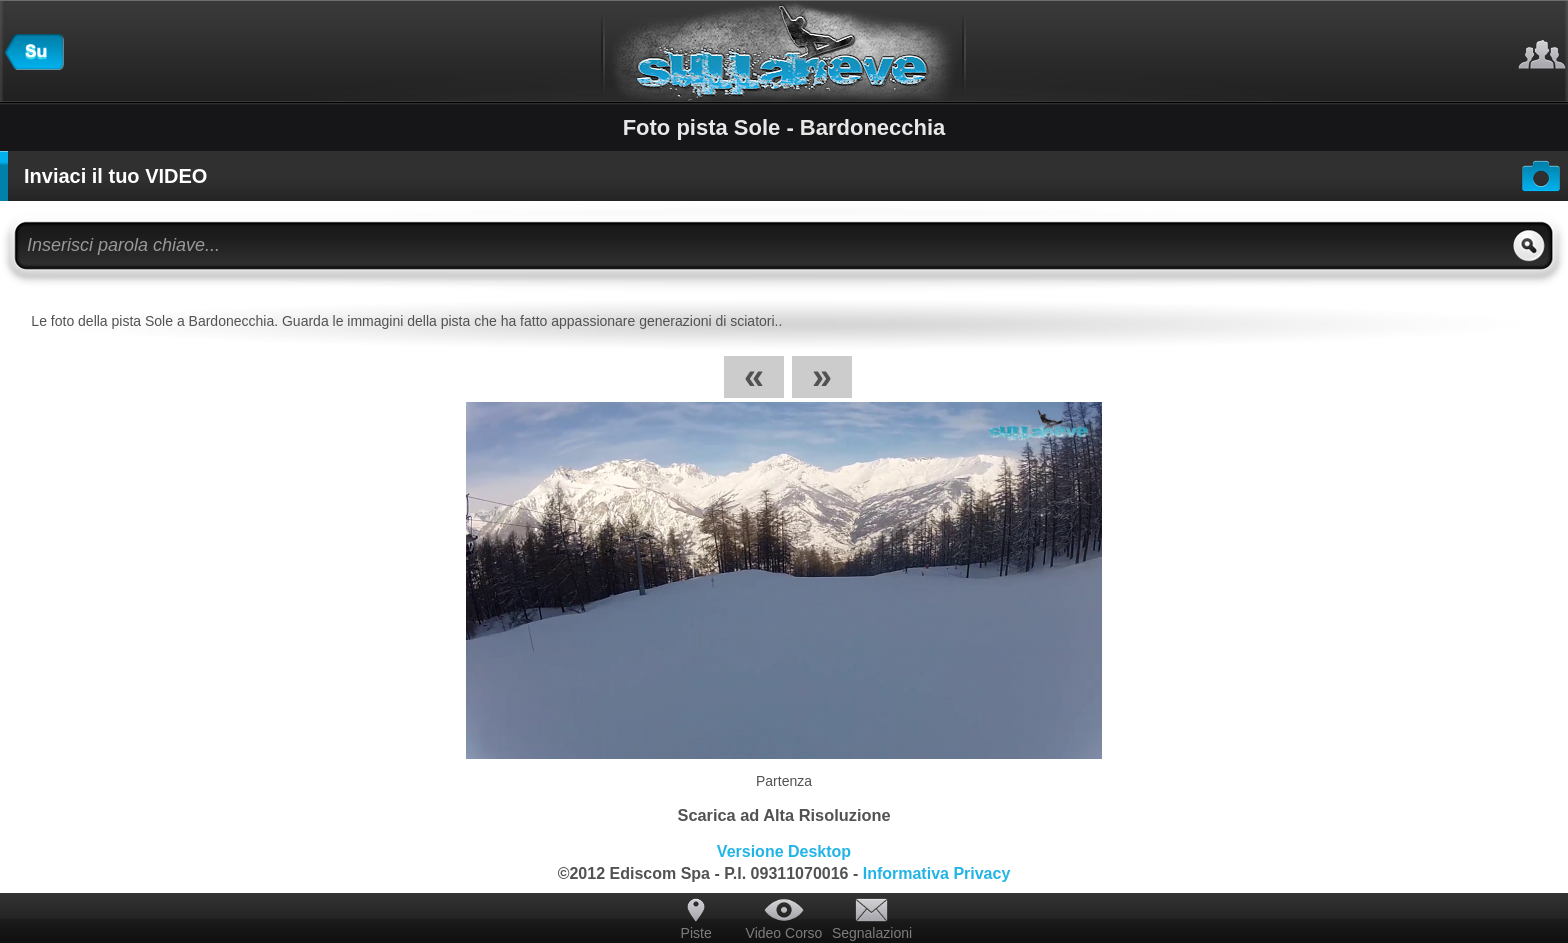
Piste (696, 933)
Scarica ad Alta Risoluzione (783, 815)
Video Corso (784, 933)
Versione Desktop (784, 851)
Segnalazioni (872, 933)
